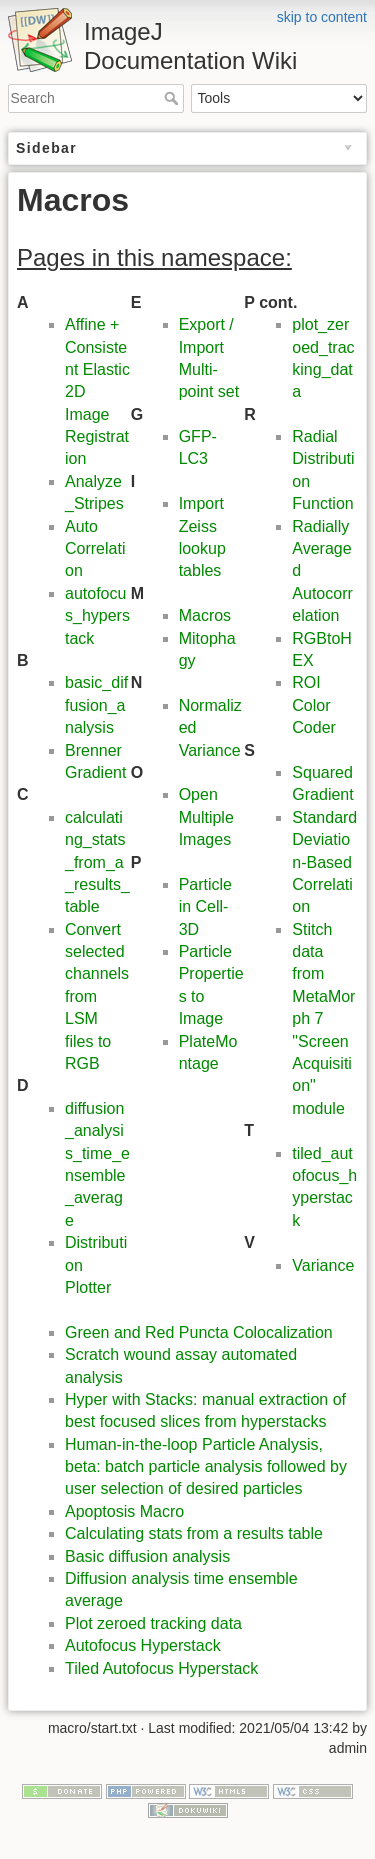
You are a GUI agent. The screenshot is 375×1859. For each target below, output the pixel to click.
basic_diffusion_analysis (96, 705)
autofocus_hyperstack (97, 616)
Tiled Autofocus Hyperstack (161, 1668)
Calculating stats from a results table (194, 1533)
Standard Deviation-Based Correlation (324, 862)
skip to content (322, 17)
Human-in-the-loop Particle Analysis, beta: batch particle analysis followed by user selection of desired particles (206, 1467)
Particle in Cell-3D (205, 907)
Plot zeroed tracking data (153, 1623)
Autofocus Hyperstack (143, 1645)
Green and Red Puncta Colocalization (199, 1332)
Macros (205, 615)
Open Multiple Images (206, 817)
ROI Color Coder (314, 705)
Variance (323, 1265)
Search (173, 98)
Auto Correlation (95, 549)
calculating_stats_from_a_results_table (97, 862)
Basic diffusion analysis (147, 1556)
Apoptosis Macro (124, 1511)
